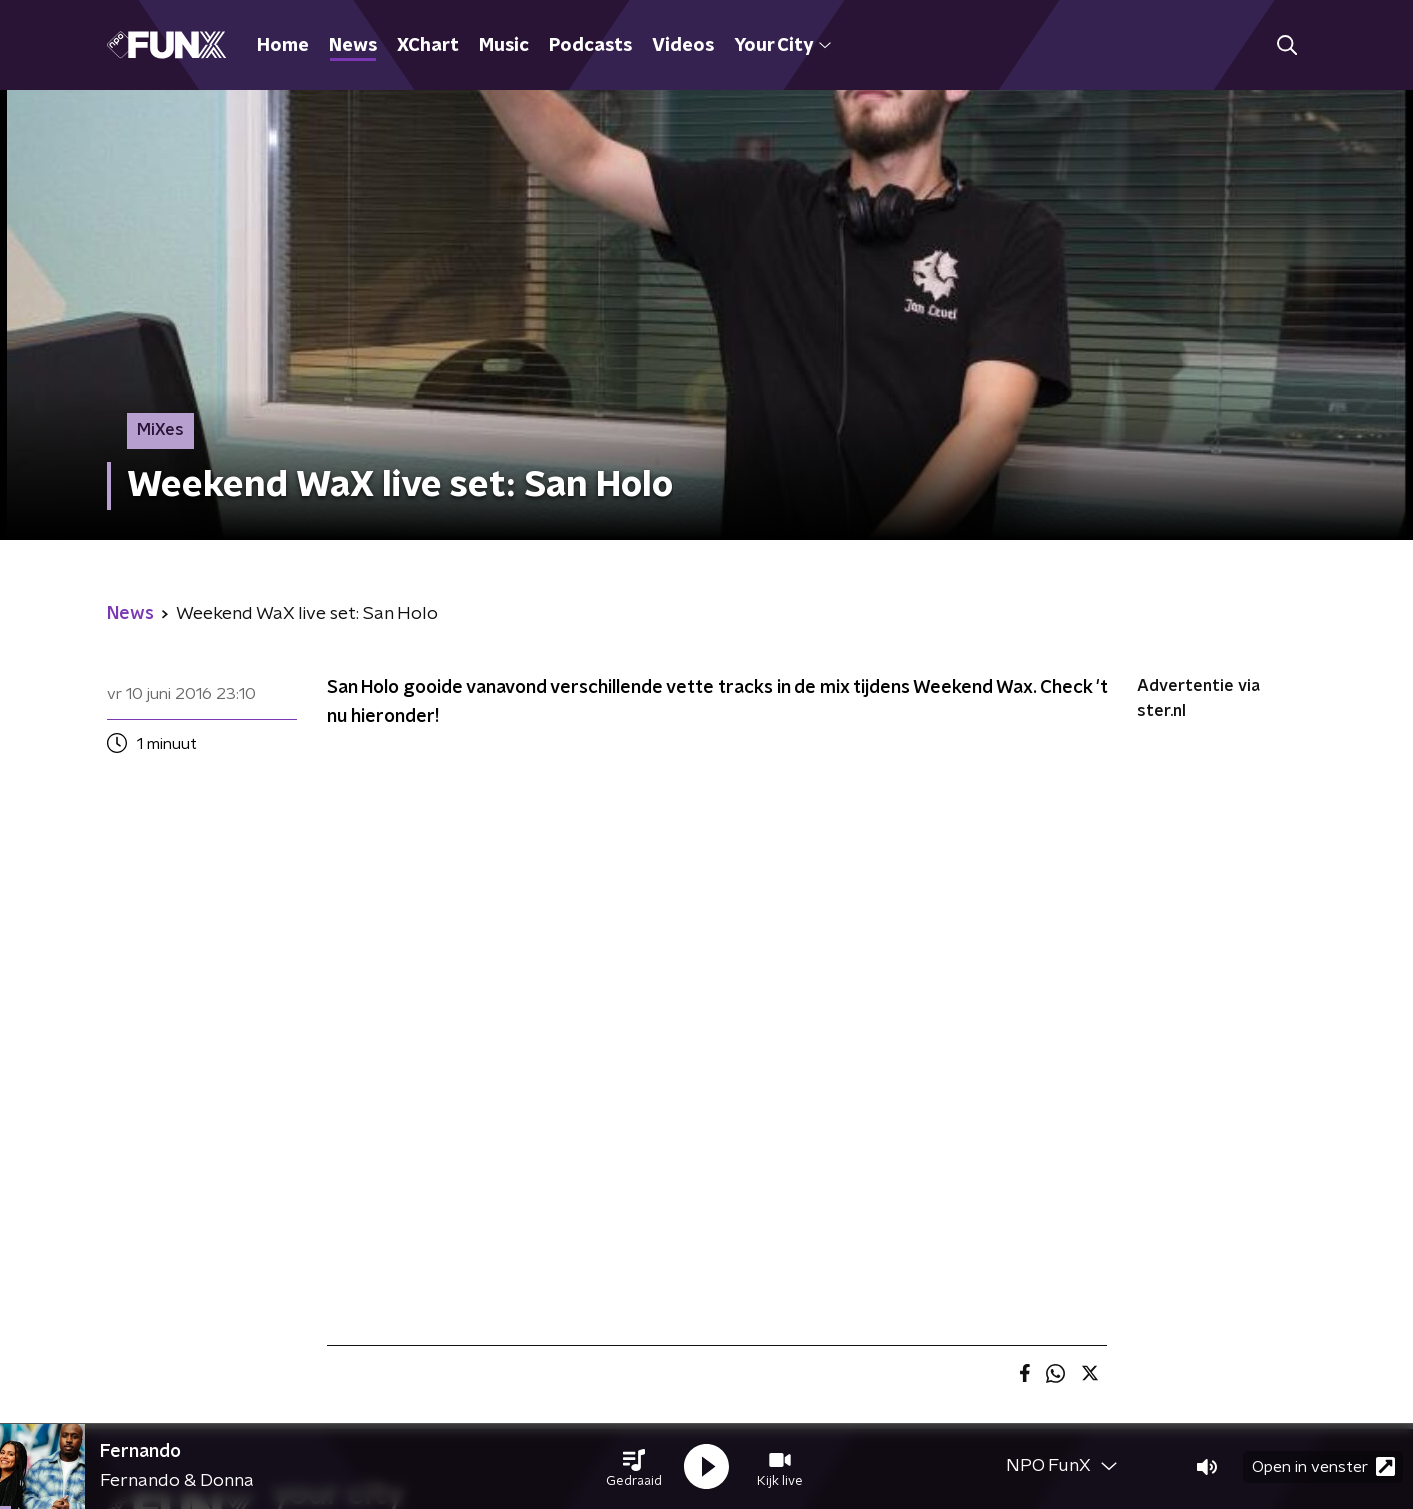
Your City (782, 46)
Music (504, 46)
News (353, 46)
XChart (428, 46)
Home (283, 46)
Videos (683, 46)
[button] (634, 1467)
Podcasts (590, 46)
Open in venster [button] (1323, 1466)
